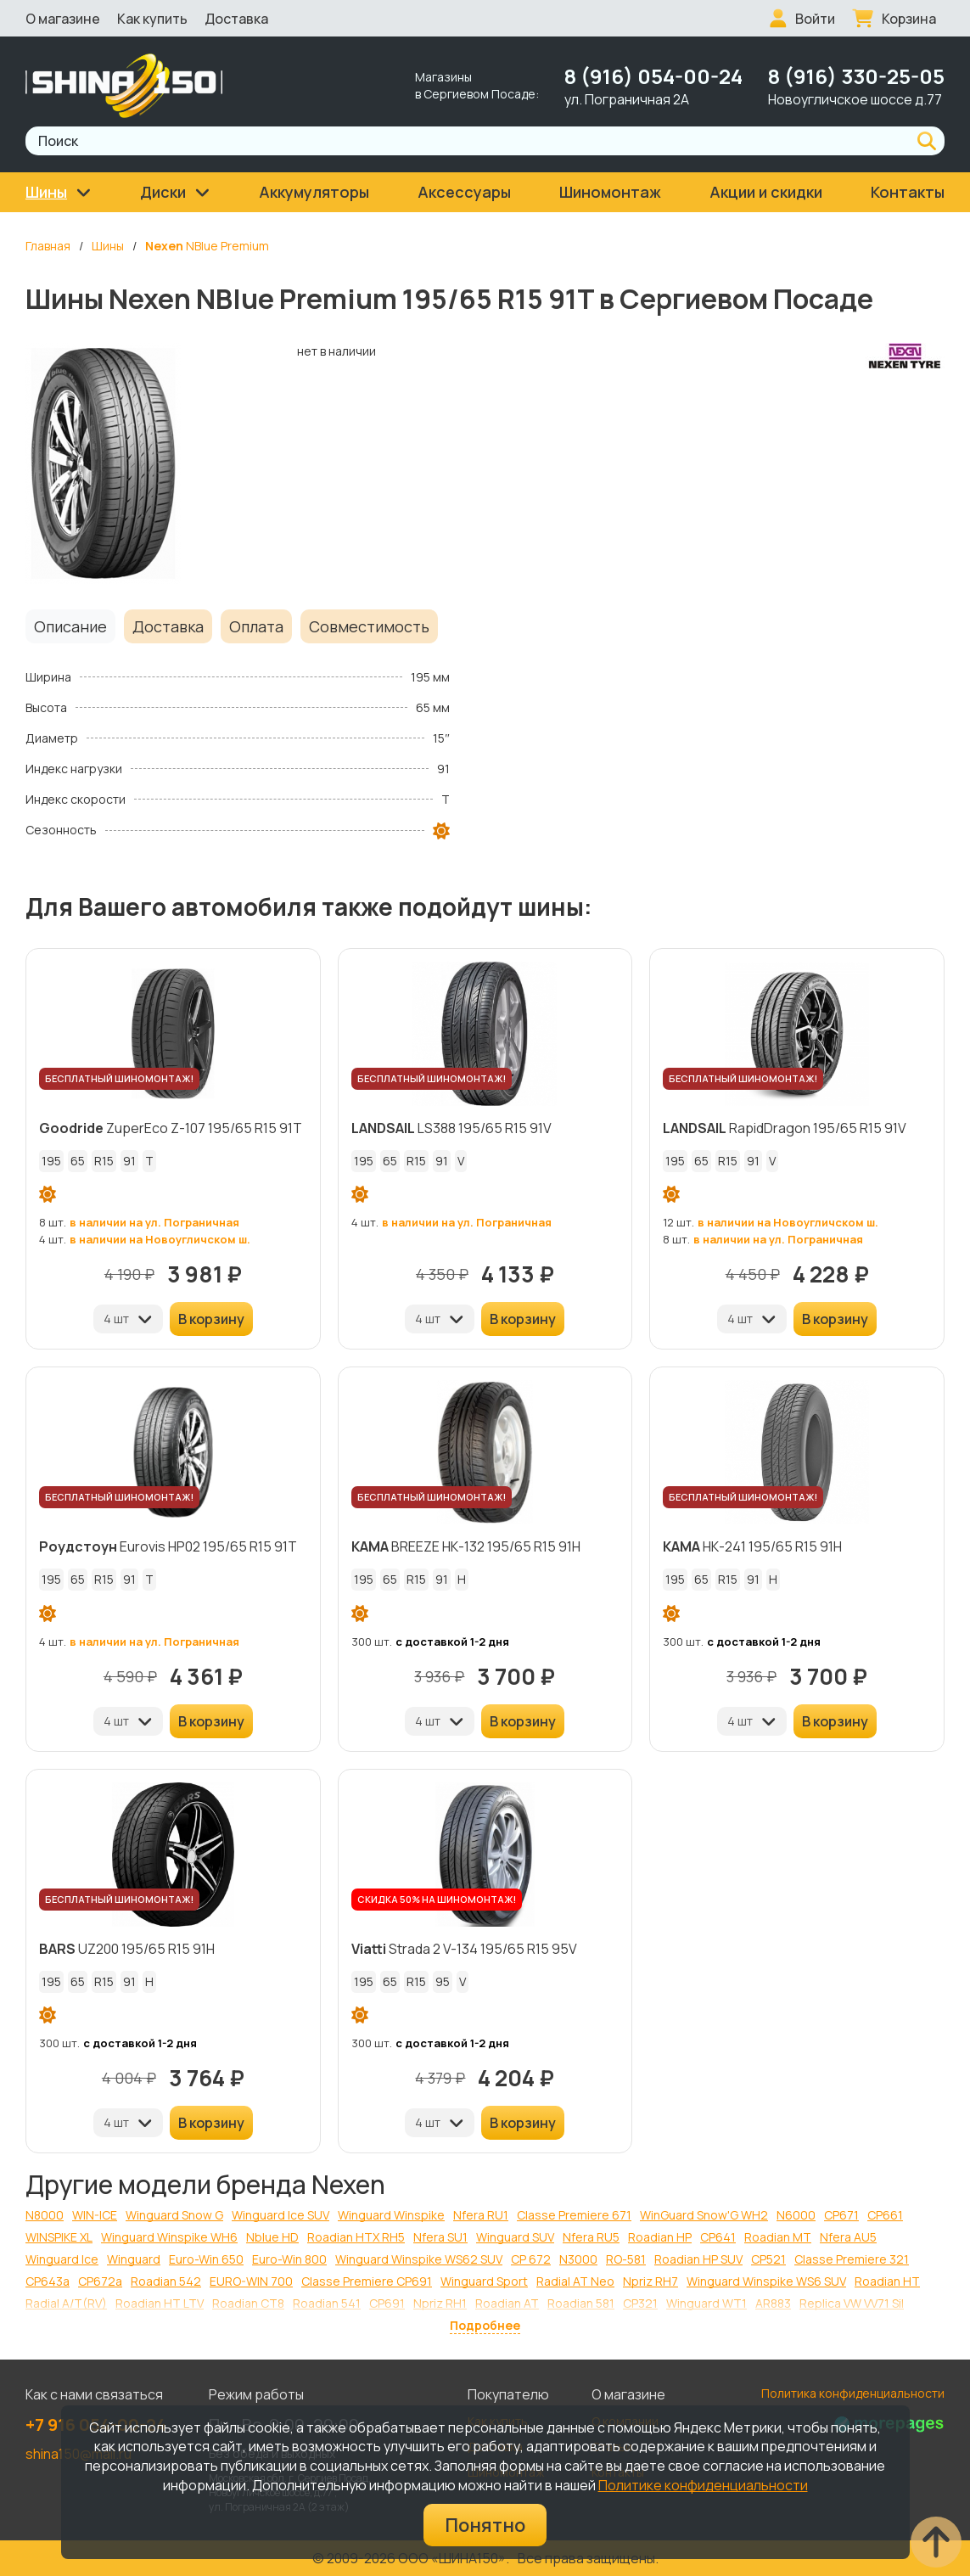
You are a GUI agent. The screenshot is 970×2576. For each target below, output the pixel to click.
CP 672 (531, 2259)
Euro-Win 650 (206, 2259)
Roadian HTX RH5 (356, 2237)
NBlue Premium (207, 246)
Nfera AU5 (848, 2237)
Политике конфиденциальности (703, 2485)
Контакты (908, 192)
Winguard (133, 2259)
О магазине (62, 18)
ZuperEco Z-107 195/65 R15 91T (170, 1128)
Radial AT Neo (575, 2281)
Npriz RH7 (650, 2281)
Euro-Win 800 (289, 2259)
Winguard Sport (484, 2281)
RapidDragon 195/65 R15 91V (784, 1128)
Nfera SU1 (440, 2237)
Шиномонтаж (610, 192)
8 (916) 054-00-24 (653, 76)
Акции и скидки (765, 192)
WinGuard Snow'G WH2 (704, 2215)
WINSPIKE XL (59, 2237)
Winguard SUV (515, 2237)
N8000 (44, 2215)
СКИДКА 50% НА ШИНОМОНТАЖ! (436, 1899)
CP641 (718, 2237)
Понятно (485, 2525)
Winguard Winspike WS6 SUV (766, 2281)
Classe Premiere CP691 (366, 2281)
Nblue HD (272, 2237)
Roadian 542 (166, 2281)
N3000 (578, 2259)
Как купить (152, 18)
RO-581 (626, 2259)
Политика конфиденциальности (853, 2393)
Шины (108, 246)
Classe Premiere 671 (574, 2215)
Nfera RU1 (480, 2215)
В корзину (211, 1319)
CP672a (100, 2281)
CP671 (841, 2215)
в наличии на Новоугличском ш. (160, 1239)
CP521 (768, 2259)
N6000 (796, 2215)
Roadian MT (777, 2237)
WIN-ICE (94, 2215)
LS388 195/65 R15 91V (451, 1128)
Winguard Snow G (174, 2215)
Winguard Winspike (391, 2215)
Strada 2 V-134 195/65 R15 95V (464, 1948)
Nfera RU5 (591, 2237)
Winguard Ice (61, 2259)
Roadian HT (887, 2281)
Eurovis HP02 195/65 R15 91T (168, 1546)
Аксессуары (464, 192)
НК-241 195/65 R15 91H (752, 1546)
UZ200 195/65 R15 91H (127, 1948)
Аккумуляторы (314, 192)
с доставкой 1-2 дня (452, 1641)
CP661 (885, 2215)
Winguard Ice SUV (280, 2215)
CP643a (47, 2281)
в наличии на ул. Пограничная (154, 1222)
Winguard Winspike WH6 (169, 2237)
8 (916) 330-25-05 (856, 76)
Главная (47, 246)
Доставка (236, 18)
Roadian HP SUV (698, 2259)
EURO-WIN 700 (251, 2281)
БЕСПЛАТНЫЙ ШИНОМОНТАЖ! (119, 1078)
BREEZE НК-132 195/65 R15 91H (465, 1546)
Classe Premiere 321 (851, 2259)
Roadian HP (660, 2237)
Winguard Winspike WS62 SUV (418, 2259)
